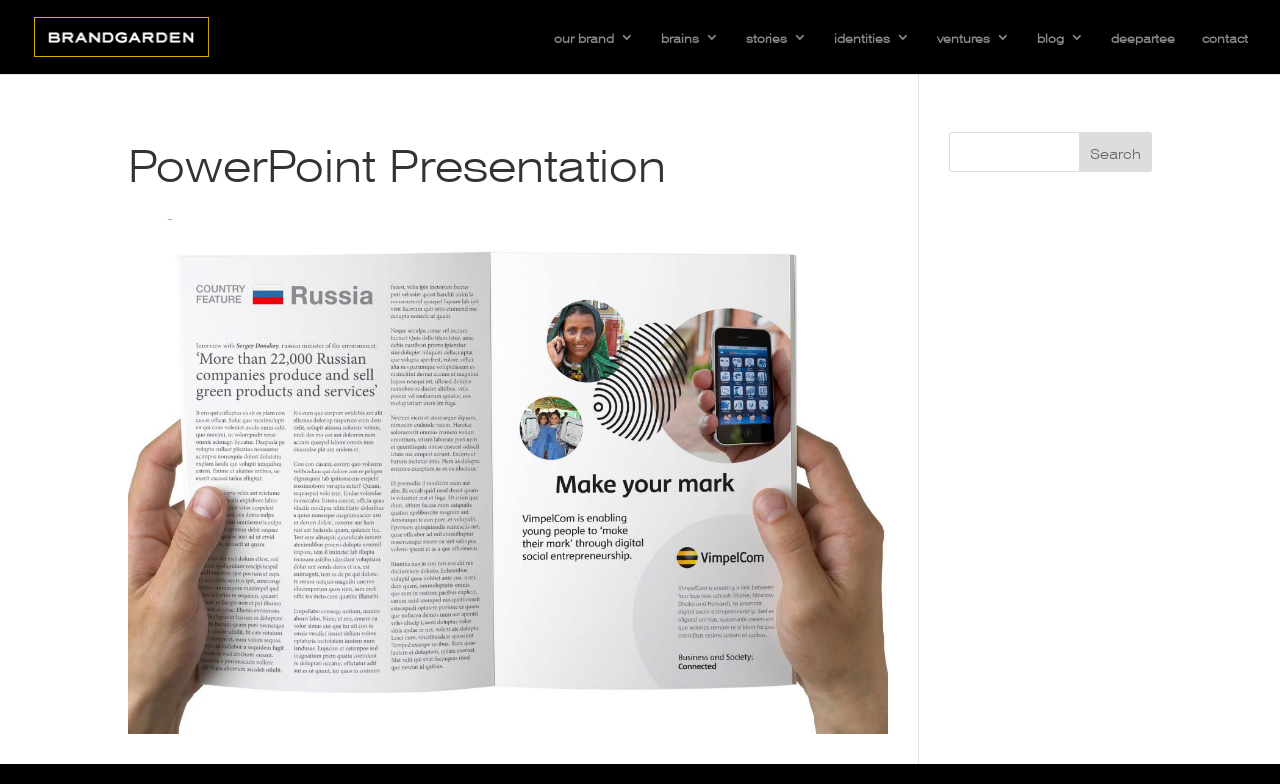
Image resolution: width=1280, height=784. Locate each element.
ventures (963, 37)
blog (1050, 37)
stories (766, 37)
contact (1225, 37)
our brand (584, 37)
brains (680, 37)
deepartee (1143, 37)
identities (862, 37)
